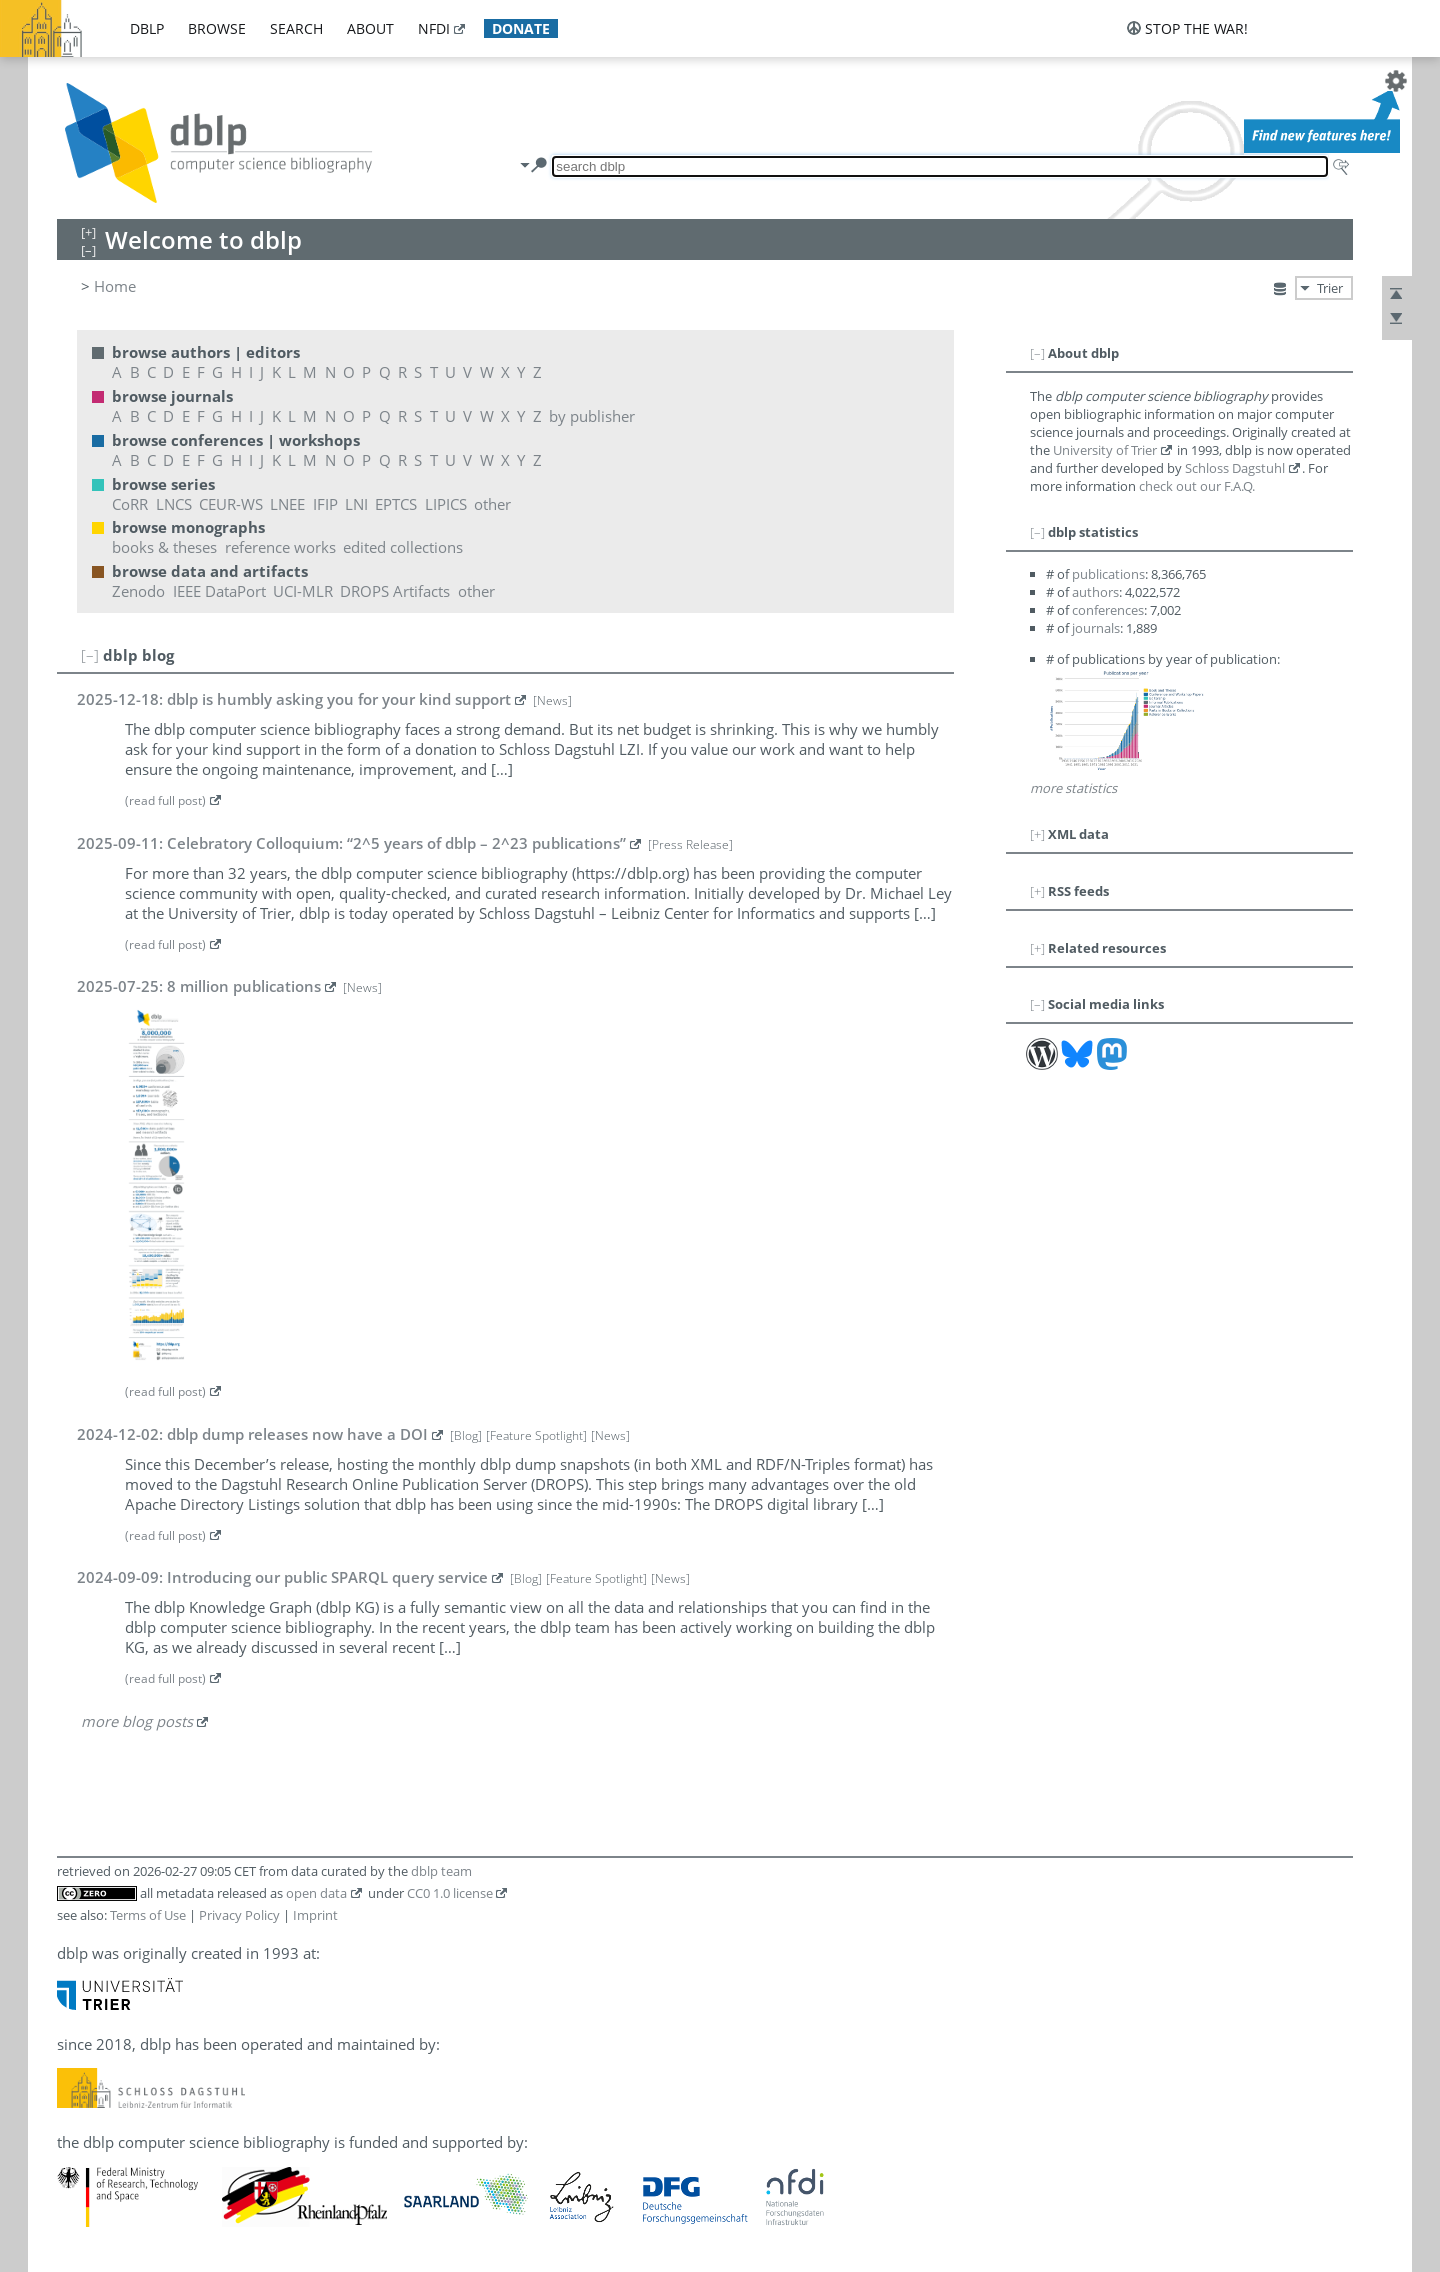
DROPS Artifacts (395, 591)
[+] (1037, 834)
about (370, 28)
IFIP (325, 504)
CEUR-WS (231, 504)
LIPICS (446, 504)
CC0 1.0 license (450, 1893)
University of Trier (1105, 450)
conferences (1108, 610)
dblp (147, 28)
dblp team (441, 1871)
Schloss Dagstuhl (1235, 468)
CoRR (130, 504)
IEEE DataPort (219, 591)
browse (217, 28)
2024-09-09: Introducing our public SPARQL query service (282, 1577)
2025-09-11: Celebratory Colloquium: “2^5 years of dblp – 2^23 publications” (351, 843)
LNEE (287, 504)
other (492, 504)
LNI (356, 504)
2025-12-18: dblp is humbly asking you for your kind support (294, 699)
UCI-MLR (303, 591)
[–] (90, 655)
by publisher (592, 416)
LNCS (174, 504)
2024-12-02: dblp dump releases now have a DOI (252, 1434)
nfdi (434, 28)
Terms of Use (148, 1915)
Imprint (315, 1915)
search (296, 28)
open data (316, 1893)
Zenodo (138, 591)
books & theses (164, 547)
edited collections (403, 547)
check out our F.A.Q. (1197, 486)
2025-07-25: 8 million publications (199, 986)
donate (521, 28)
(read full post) (165, 800)
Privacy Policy (239, 1915)
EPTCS (396, 504)
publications (1108, 574)
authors (1095, 592)
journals (1096, 628)
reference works (280, 547)
